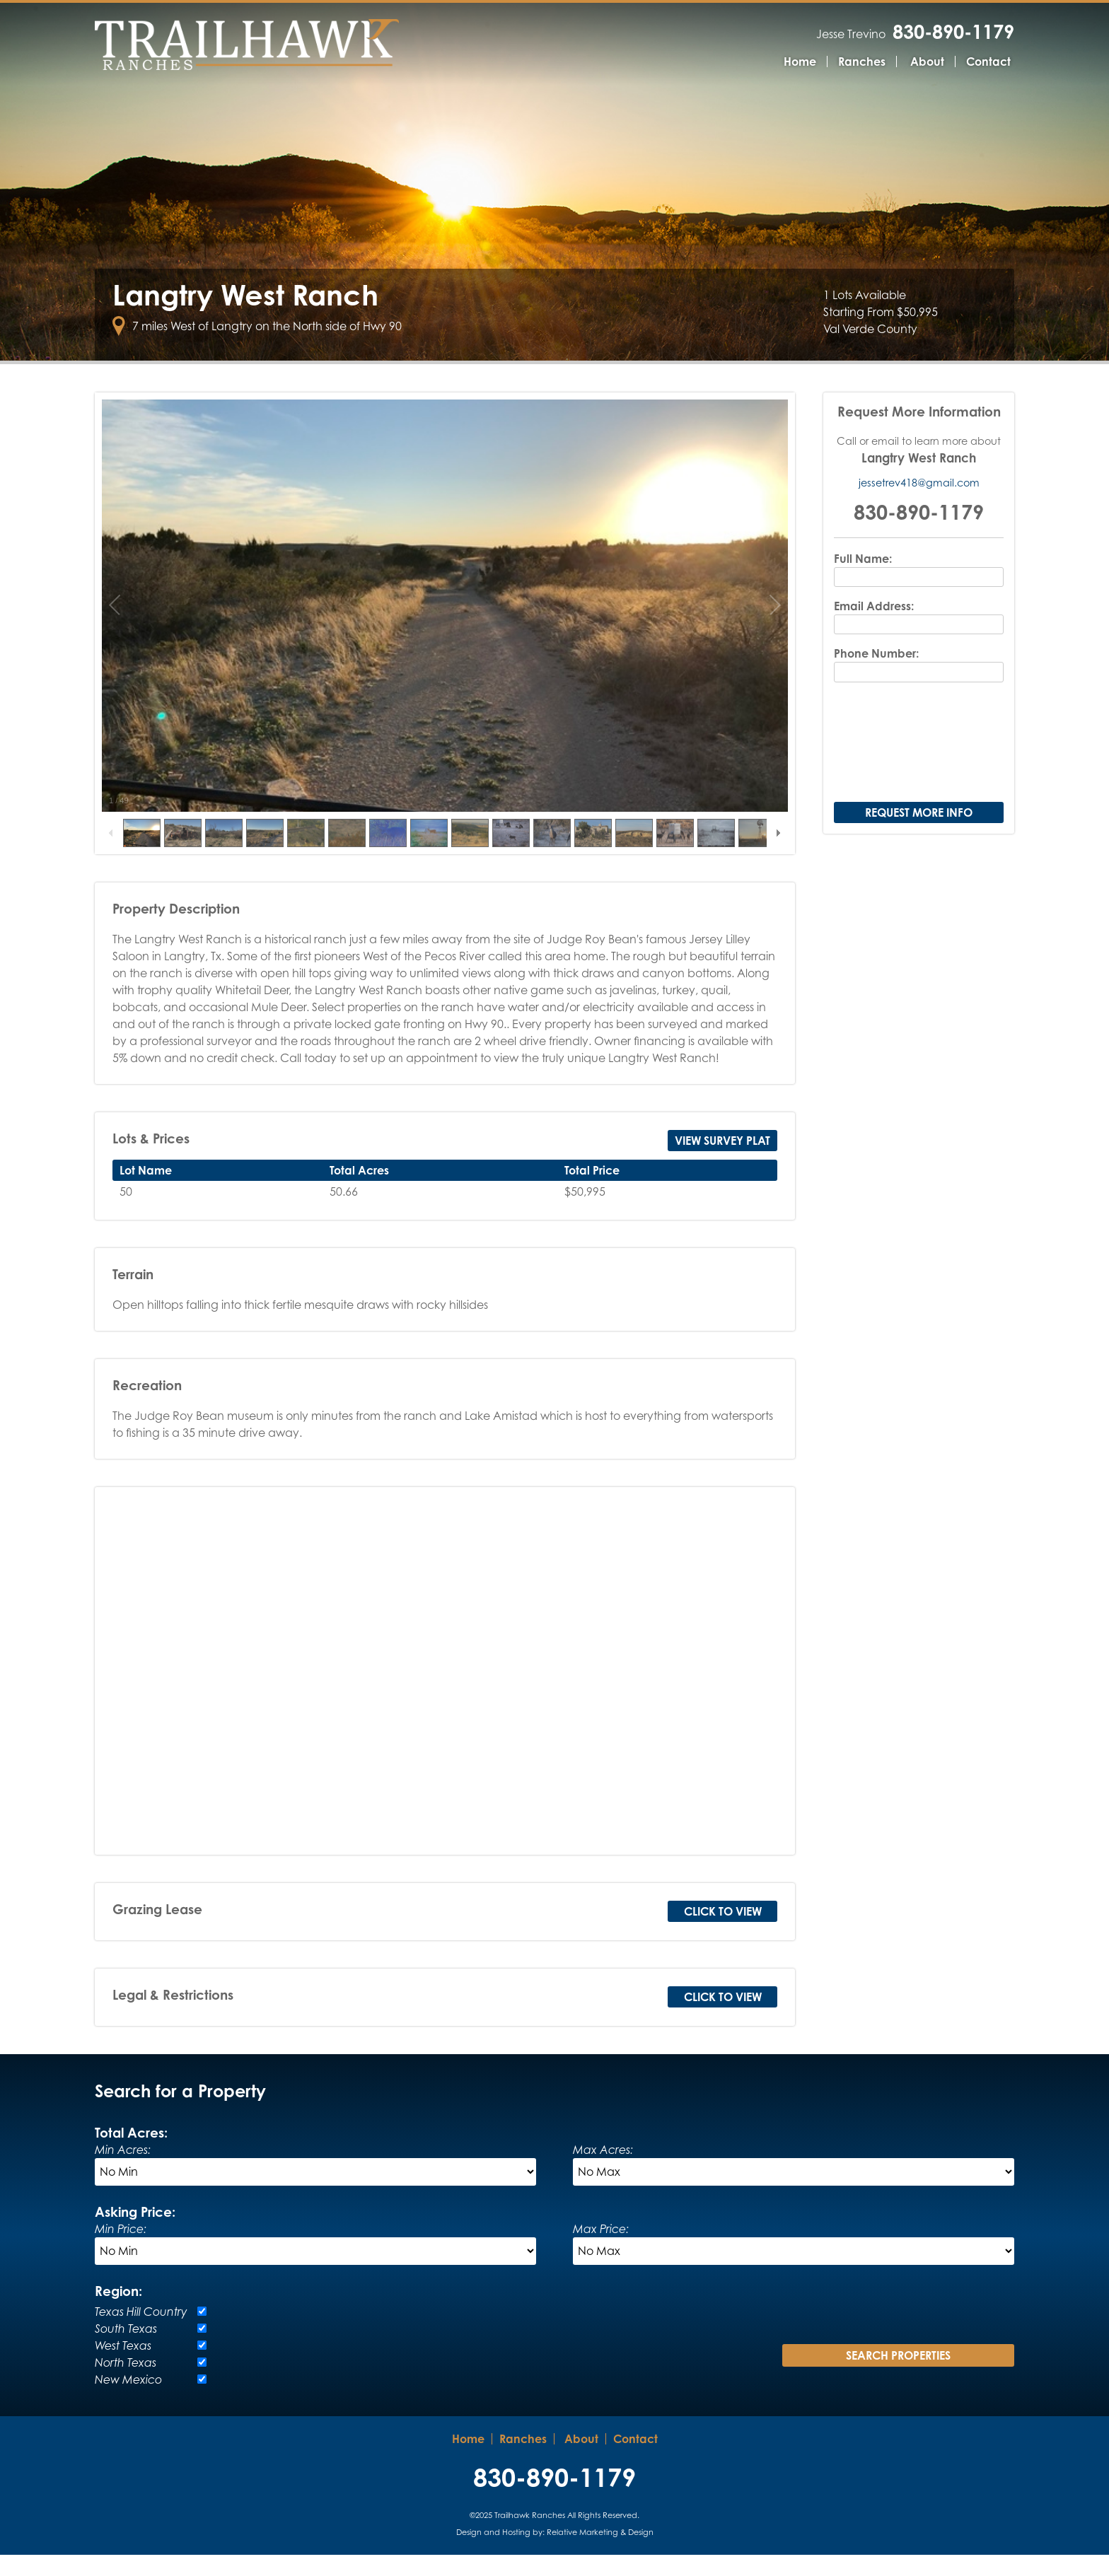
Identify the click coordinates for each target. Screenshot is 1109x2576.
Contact (988, 61)
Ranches (862, 61)
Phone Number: (876, 675)
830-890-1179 (953, 31)
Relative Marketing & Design (600, 2553)
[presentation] (919, 765)
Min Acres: (123, 2171)
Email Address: (874, 628)
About (927, 61)
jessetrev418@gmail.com (919, 505)
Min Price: (120, 2250)
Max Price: (601, 2250)
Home (800, 61)
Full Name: (863, 580)
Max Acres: (603, 2171)
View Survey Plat (722, 1162)
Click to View (723, 1932)
